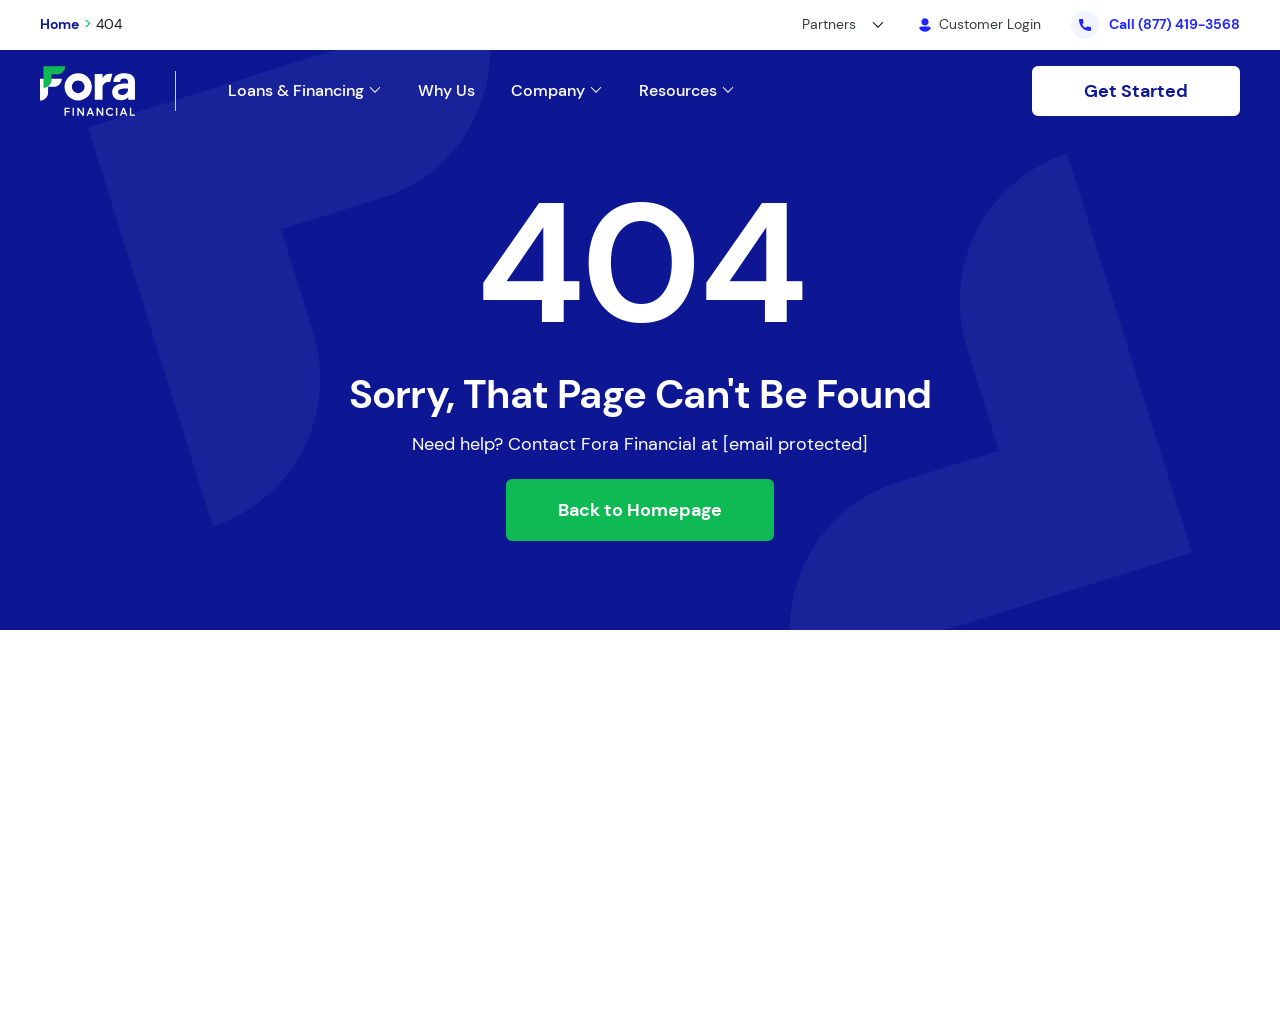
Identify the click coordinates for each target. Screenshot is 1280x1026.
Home (59, 24)
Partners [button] (829, 24)
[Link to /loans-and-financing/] (323, 90)
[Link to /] (705, 90)
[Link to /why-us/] (464, 90)
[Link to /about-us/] (575, 90)
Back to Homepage (640, 510)
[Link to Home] (108, 91)
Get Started (1136, 91)
